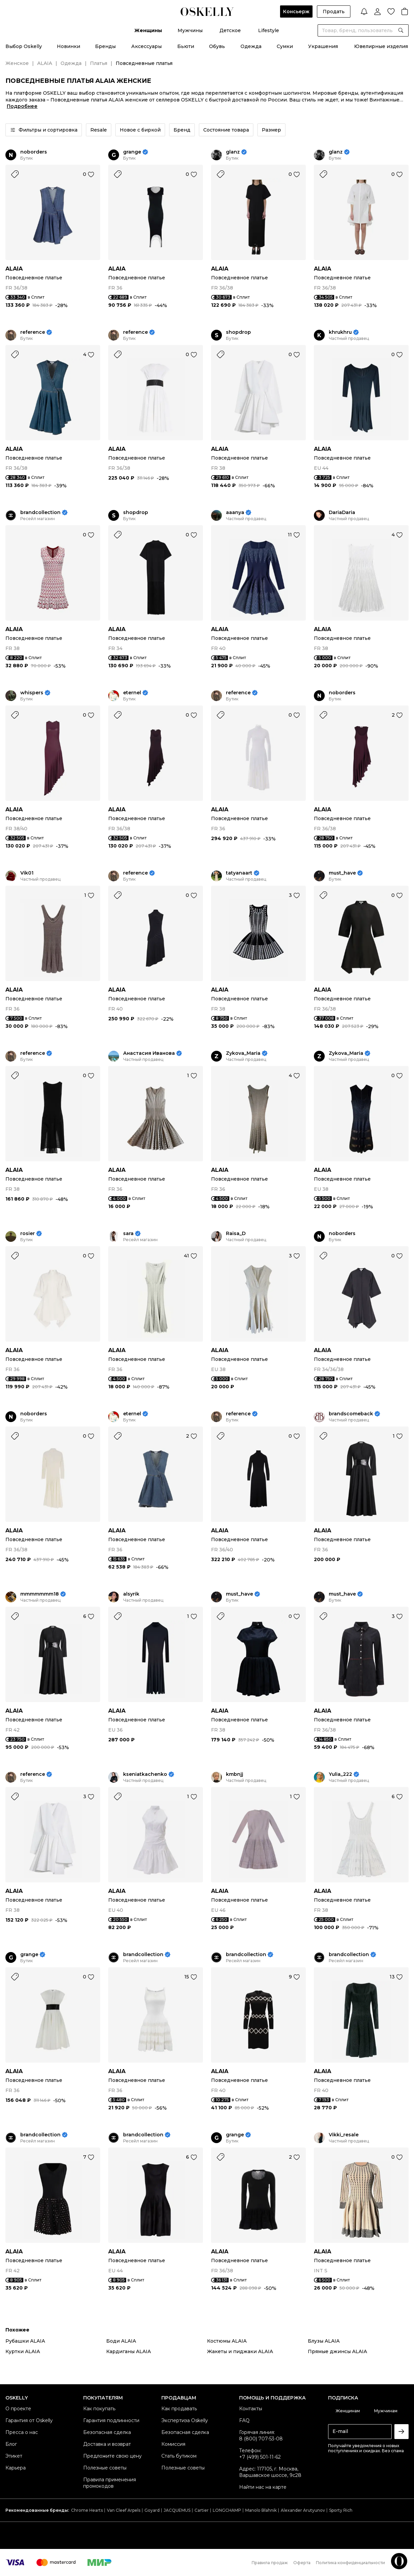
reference (32, 332)
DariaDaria (342, 512)
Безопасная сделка (107, 2432)
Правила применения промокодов (109, 2483)
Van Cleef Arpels (123, 2510)
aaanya (235, 512)
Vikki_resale (344, 2135)
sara (128, 1233)
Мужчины (190, 30)
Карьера (15, 2468)
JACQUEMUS (177, 2510)
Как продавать (179, 2409)
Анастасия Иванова (149, 1053)
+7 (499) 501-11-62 (260, 2457)
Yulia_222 (340, 1774)
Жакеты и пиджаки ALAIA (240, 2351)
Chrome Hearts (87, 2510)
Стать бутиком (179, 2456)
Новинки (68, 46)
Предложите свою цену (112, 2456)
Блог (11, 2444)
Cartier (201, 2510)
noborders (33, 152)
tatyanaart (239, 873)
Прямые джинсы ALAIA (337, 2351)
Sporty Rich (340, 2510)
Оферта (301, 2562)
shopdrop (238, 332)
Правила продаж (270, 2562)
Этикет (13, 2456)
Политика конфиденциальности (350, 2562)
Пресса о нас (21, 2432)
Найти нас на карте (262, 2487)
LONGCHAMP (227, 2510)
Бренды (105, 46)
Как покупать (99, 2409)
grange (132, 152)
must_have (342, 873)
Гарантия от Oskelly (29, 2420)
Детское (230, 30)
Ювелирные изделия (381, 46)
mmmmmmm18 (39, 1594)
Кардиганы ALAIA (128, 2351)
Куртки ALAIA (22, 2351)
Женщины (148, 30)
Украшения (323, 46)
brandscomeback (351, 1414)
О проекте (18, 2409)
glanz (233, 152)
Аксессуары (146, 46)
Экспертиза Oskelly (184, 2420)
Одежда (250, 46)
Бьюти (185, 46)
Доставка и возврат (107, 2444)
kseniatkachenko (145, 1774)
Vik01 (26, 873)
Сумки (285, 46)
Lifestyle (268, 30)
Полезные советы (105, 2468)
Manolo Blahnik (261, 2510)
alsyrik (131, 1594)
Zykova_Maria (243, 1053)
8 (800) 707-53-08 (261, 2439)
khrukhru (340, 332)
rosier (27, 1233)
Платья (98, 63)
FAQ (244, 2420)
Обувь (217, 46)
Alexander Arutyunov (303, 2510)
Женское (17, 63)
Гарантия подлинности (111, 2420)
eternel (132, 693)
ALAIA (44, 63)
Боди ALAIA (121, 2341)
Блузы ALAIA (324, 2341)
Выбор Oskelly (23, 46)
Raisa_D (236, 1233)
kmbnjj (234, 1774)
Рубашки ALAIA (25, 2341)
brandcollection (40, 512)
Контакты (250, 2409)
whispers (31, 693)
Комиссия (173, 2444)
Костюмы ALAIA (227, 2341)
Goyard (152, 2510)
